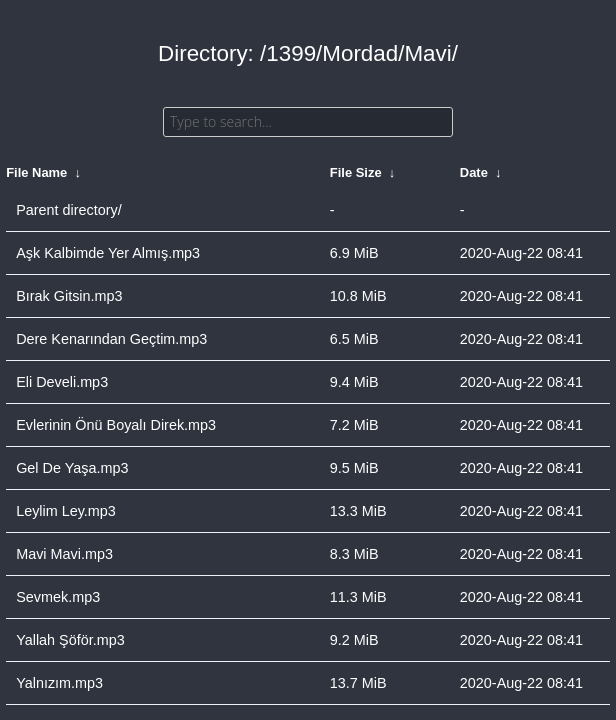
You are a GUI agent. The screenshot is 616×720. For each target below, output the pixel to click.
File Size (356, 172)
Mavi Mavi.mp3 (64, 554)
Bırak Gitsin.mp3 (69, 296)
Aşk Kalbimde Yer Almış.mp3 (108, 253)
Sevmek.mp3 (58, 597)
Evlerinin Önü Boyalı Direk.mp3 (116, 425)
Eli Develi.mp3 (62, 382)
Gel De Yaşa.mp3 (72, 468)
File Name (36, 172)
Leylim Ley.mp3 (66, 511)
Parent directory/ (69, 210)
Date (474, 172)
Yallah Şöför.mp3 (70, 640)
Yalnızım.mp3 (59, 683)
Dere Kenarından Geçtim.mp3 (111, 339)
